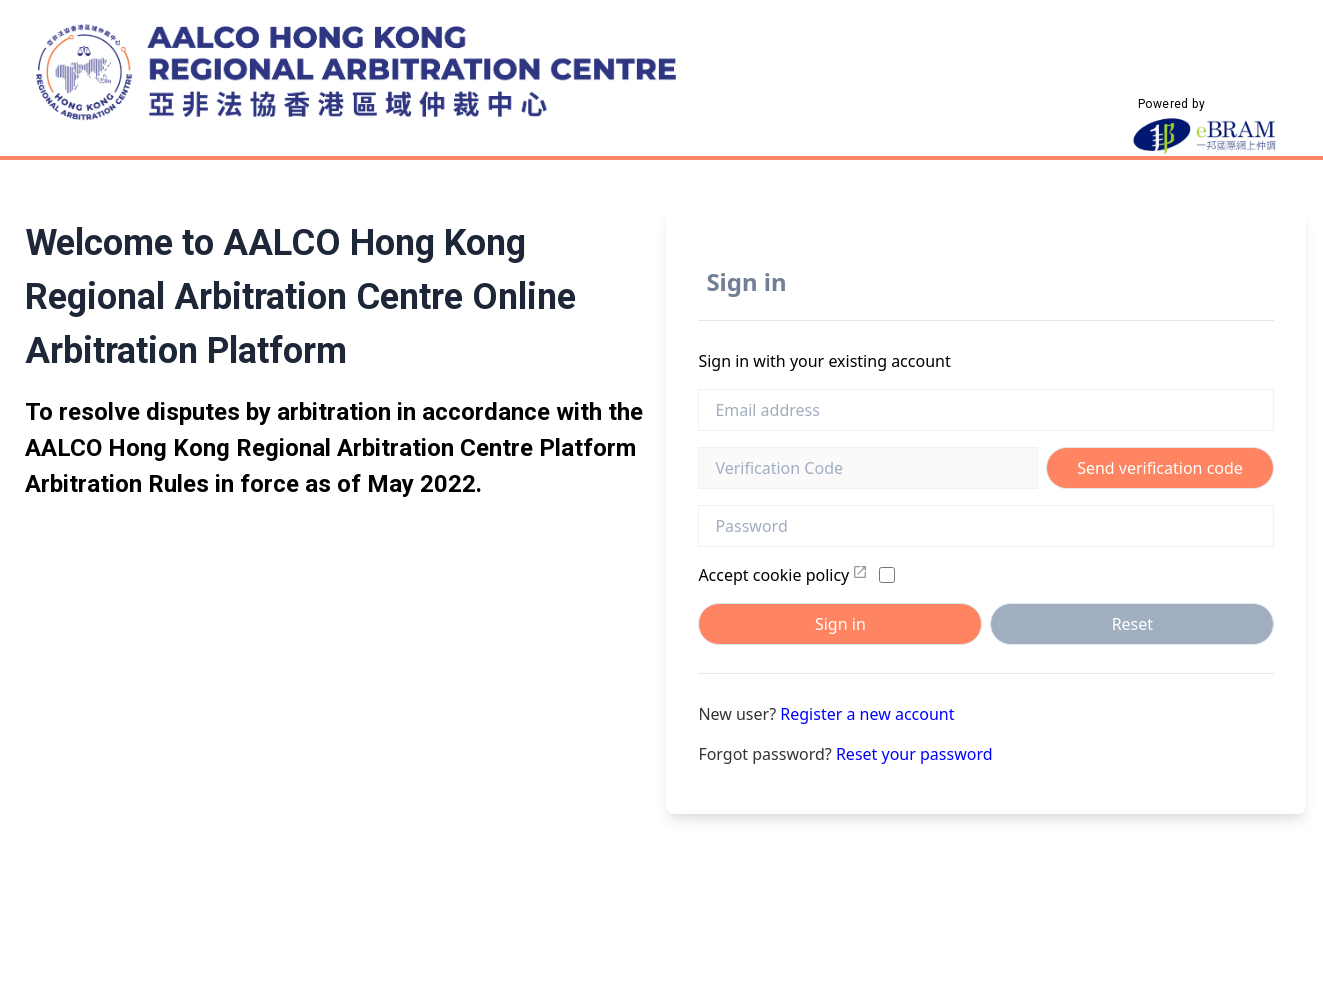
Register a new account (867, 714)
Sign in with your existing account (824, 361)
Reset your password (914, 754)
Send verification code (1160, 468)
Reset (1132, 624)
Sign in (840, 624)
